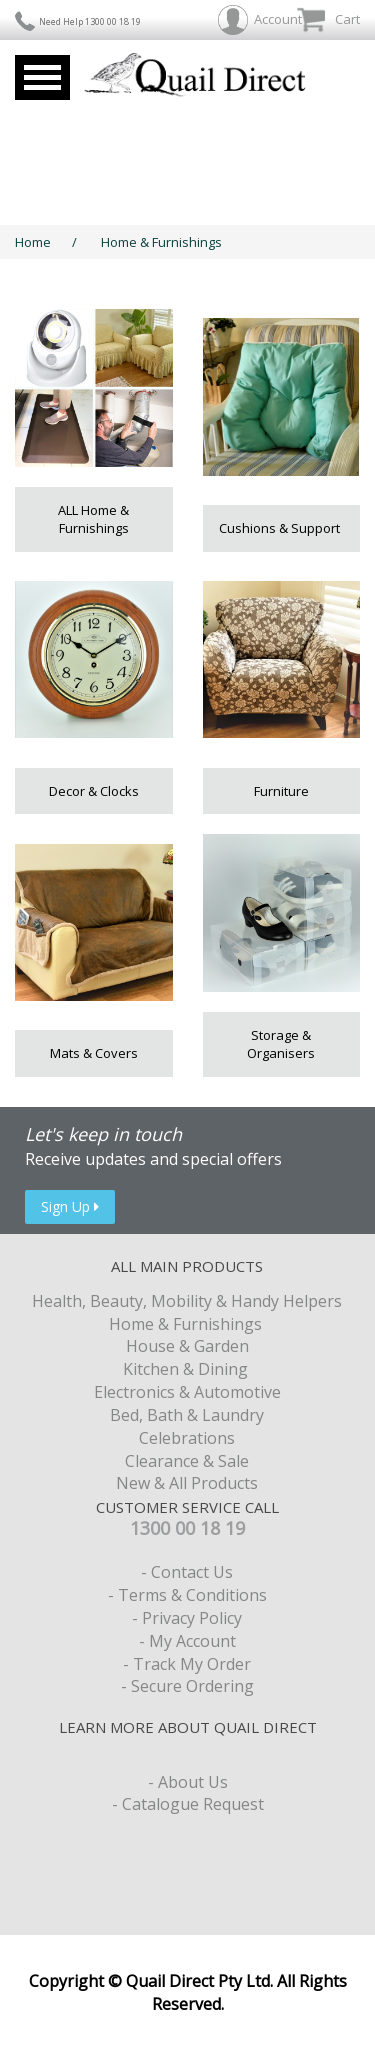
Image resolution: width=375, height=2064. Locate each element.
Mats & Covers (94, 1053)
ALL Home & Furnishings (93, 519)
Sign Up (70, 1206)
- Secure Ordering (187, 1686)
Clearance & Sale (187, 1461)
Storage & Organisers (281, 1044)
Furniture (281, 791)
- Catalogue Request (188, 1804)
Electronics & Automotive (187, 1392)
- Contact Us (187, 1572)
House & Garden (187, 1346)
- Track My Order (187, 1664)
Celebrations (187, 1438)
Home (33, 242)
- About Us (188, 1782)
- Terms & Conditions (187, 1595)
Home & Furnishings (163, 242)
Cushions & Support (281, 528)
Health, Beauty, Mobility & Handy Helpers (187, 1301)
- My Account (187, 1641)
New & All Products (187, 1483)
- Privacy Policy (187, 1618)
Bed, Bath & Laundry (187, 1415)
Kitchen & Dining (187, 1369)
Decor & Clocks (94, 791)
